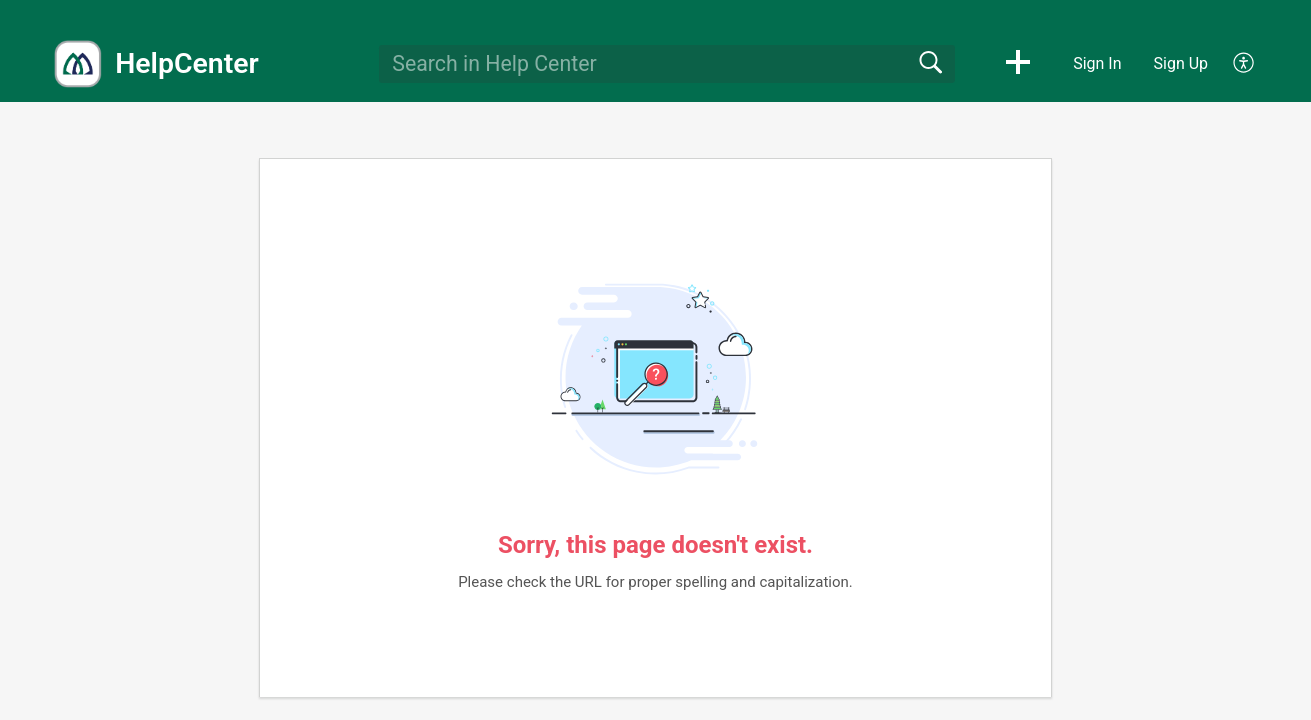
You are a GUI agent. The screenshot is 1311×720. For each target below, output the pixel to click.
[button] (1018, 64)
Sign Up (1181, 63)
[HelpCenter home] (78, 64)
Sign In (1097, 63)
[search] (667, 64)
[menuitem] (1232, 64)
